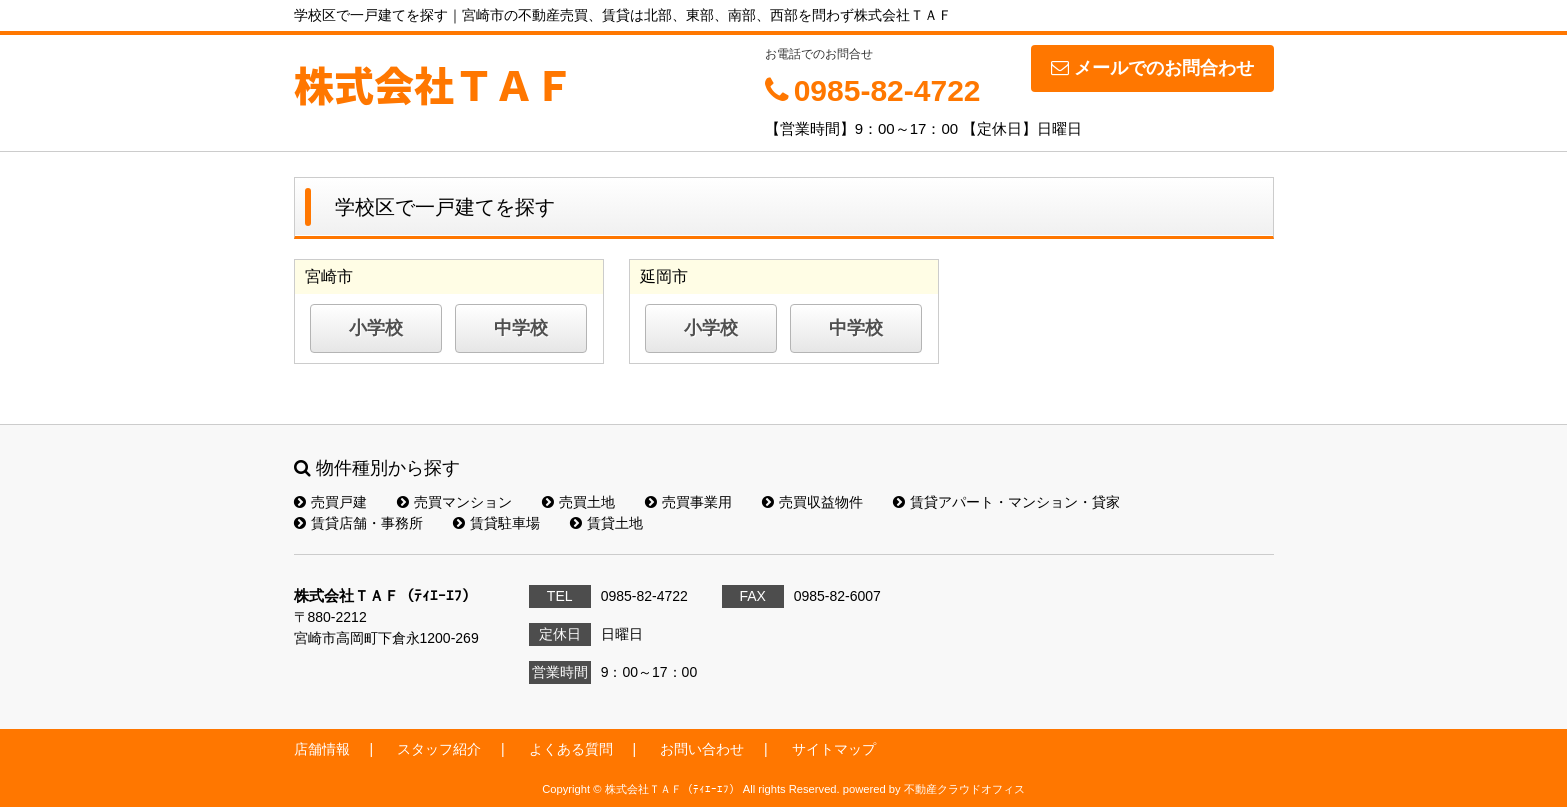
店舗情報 (322, 749)
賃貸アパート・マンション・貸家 (1006, 502)
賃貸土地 (606, 523)
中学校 (521, 328)
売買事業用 (688, 502)
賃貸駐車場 (496, 523)
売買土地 (578, 502)
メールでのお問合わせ (1152, 68)
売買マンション (454, 502)
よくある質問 (571, 749)
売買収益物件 (812, 502)
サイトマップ (834, 749)
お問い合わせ (702, 749)
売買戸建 (330, 502)
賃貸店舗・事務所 (358, 523)
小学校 (376, 328)
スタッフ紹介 (439, 749)
